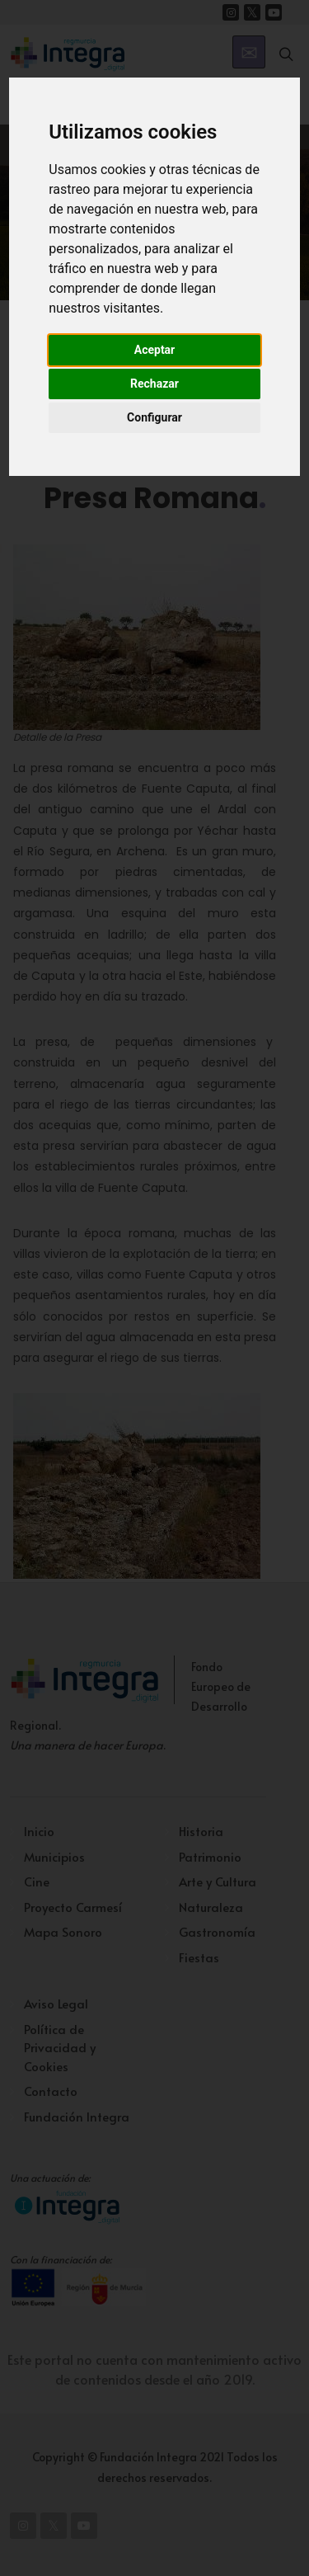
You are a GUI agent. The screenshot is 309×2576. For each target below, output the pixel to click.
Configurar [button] (154, 417)
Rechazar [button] (154, 383)
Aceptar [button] (155, 349)
